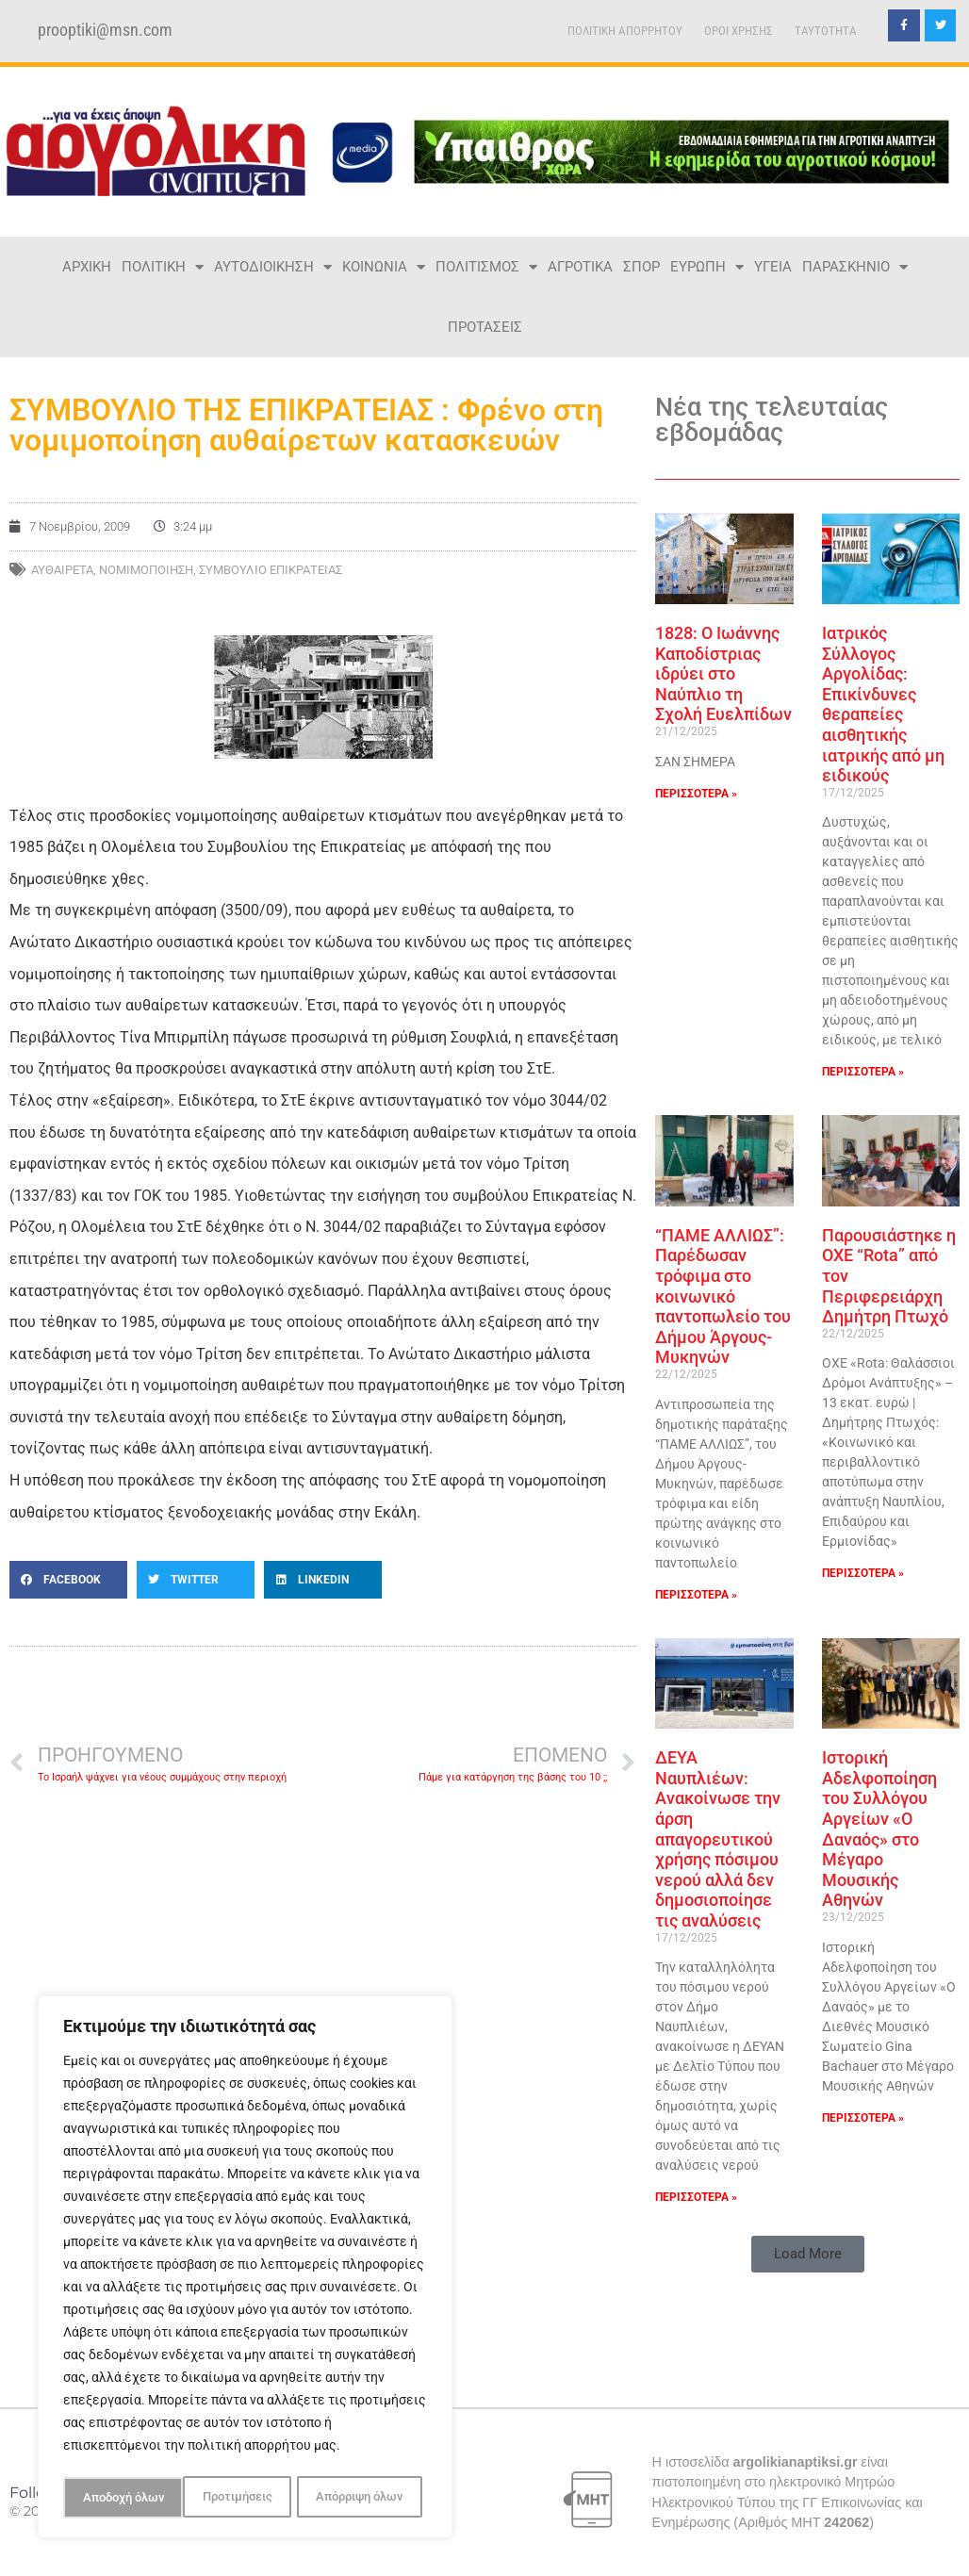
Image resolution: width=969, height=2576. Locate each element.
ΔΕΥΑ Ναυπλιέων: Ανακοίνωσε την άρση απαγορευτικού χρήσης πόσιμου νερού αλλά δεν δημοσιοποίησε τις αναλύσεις (717, 1838)
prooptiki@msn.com (105, 30)
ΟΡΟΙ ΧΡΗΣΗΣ (738, 31)
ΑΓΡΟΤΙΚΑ (580, 266)
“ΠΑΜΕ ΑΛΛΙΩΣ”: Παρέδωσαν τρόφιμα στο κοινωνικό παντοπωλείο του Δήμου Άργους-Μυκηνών (723, 1296)
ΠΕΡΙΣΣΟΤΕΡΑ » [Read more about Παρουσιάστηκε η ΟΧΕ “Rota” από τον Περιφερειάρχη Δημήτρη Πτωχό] (863, 1573)
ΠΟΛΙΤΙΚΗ (163, 267)
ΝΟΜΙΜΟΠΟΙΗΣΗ (146, 570)
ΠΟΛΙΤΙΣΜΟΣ (486, 267)
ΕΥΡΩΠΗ (707, 267)
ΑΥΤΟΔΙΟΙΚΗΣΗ (273, 267)
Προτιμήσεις (116, 2497)
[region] (245, 2269)
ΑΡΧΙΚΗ (86, 266)
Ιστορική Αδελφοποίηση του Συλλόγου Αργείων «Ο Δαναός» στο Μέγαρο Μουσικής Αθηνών (879, 1828)
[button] (68, 1580)
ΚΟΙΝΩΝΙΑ (383, 267)
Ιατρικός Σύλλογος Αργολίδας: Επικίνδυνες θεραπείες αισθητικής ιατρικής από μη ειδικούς (883, 704)
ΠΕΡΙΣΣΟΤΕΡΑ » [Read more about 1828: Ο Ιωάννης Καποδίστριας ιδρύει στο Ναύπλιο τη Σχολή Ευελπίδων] (696, 793)
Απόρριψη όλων (238, 2497)
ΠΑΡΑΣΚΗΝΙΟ (855, 267)
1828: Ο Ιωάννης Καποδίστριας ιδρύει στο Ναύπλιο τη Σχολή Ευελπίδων (723, 673)
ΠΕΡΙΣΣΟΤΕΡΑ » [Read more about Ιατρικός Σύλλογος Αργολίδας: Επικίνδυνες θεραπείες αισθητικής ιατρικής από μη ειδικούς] (863, 1071)
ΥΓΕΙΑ (773, 266)
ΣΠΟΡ (641, 266)
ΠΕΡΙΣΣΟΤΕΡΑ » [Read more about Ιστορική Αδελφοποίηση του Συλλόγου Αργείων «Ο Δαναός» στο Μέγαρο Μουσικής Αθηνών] (863, 2118)
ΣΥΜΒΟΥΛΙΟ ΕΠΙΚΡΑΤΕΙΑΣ (270, 570)
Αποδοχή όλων (367, 2497)
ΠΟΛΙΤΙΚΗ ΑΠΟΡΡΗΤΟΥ (624, 31)
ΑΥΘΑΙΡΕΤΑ (62, 570)
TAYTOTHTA (826, 31)
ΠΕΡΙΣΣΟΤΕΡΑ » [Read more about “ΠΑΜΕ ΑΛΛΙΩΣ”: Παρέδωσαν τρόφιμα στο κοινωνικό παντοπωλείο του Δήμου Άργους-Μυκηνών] (696, 1594)
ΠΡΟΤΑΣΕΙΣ (485, 327)
